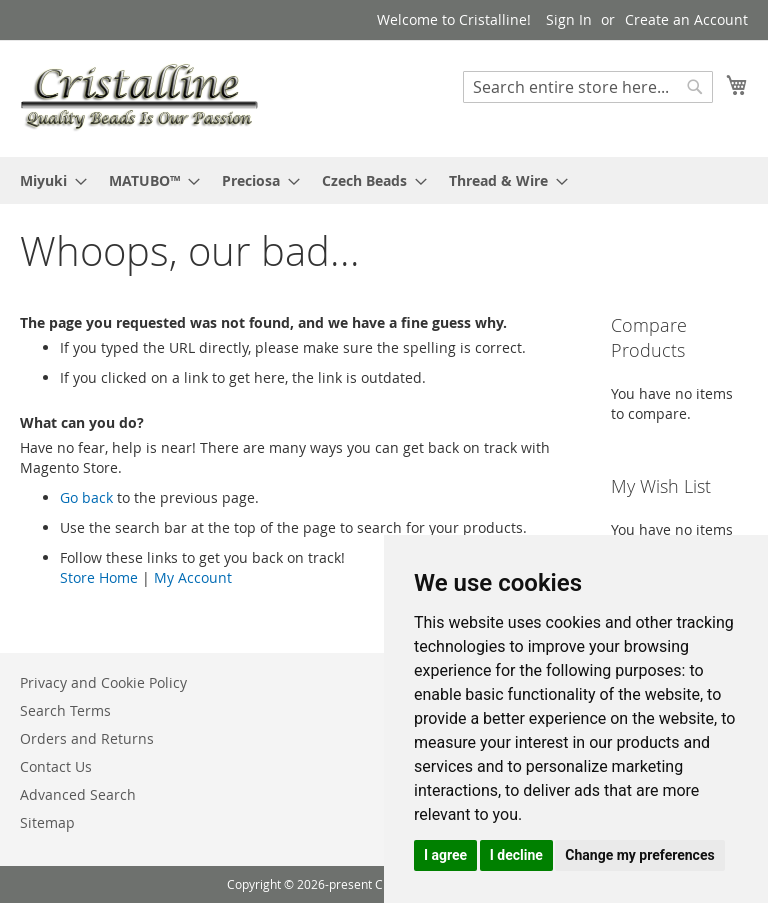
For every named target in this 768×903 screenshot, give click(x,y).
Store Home (99, 577)
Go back (86, 497)
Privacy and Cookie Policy (103, 682)
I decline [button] (516, 855)
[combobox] (588, 87)
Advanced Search (78, 794)
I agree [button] (445, 855)
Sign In (569, 19)
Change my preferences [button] (639, 855)
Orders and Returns (87, 738)
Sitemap (47, 822)
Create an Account (686, 19)
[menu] (384, 180)
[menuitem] (47, 180)
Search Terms (65, 710)
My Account (193, 577)
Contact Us (56, 766)
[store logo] (139, 97)
